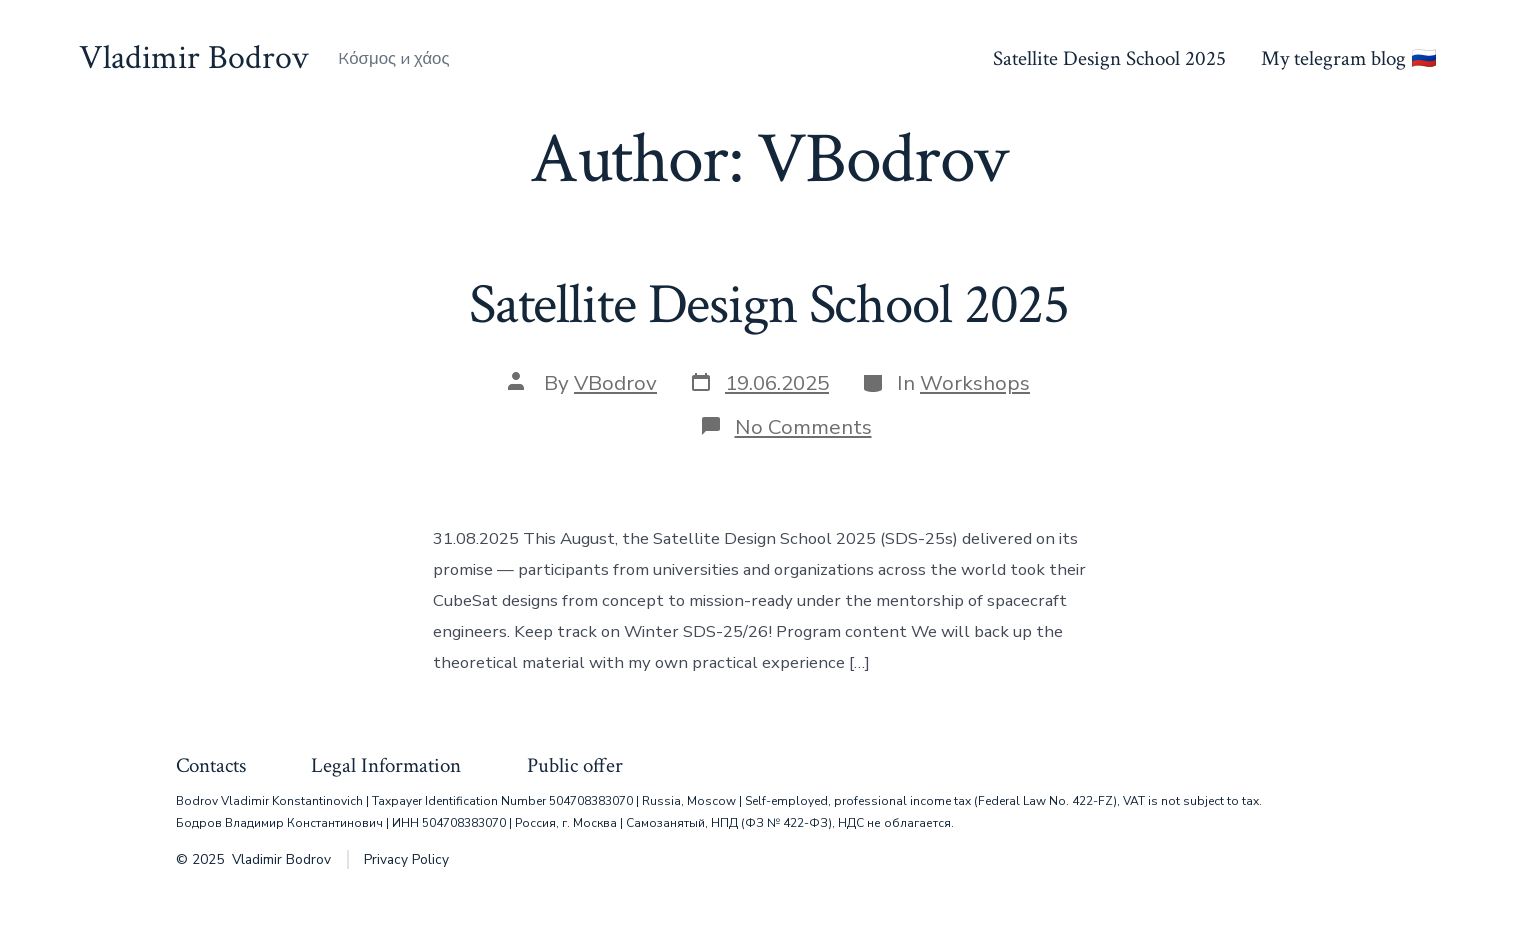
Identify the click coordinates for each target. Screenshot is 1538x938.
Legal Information (386, 765)
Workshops (975, 383)
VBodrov (615, 383)
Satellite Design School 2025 (1109, 58)
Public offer (575, 765)
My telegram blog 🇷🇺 (1349, 58)
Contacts (211, 765)
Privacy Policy (406, 859)
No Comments (803, 427)
